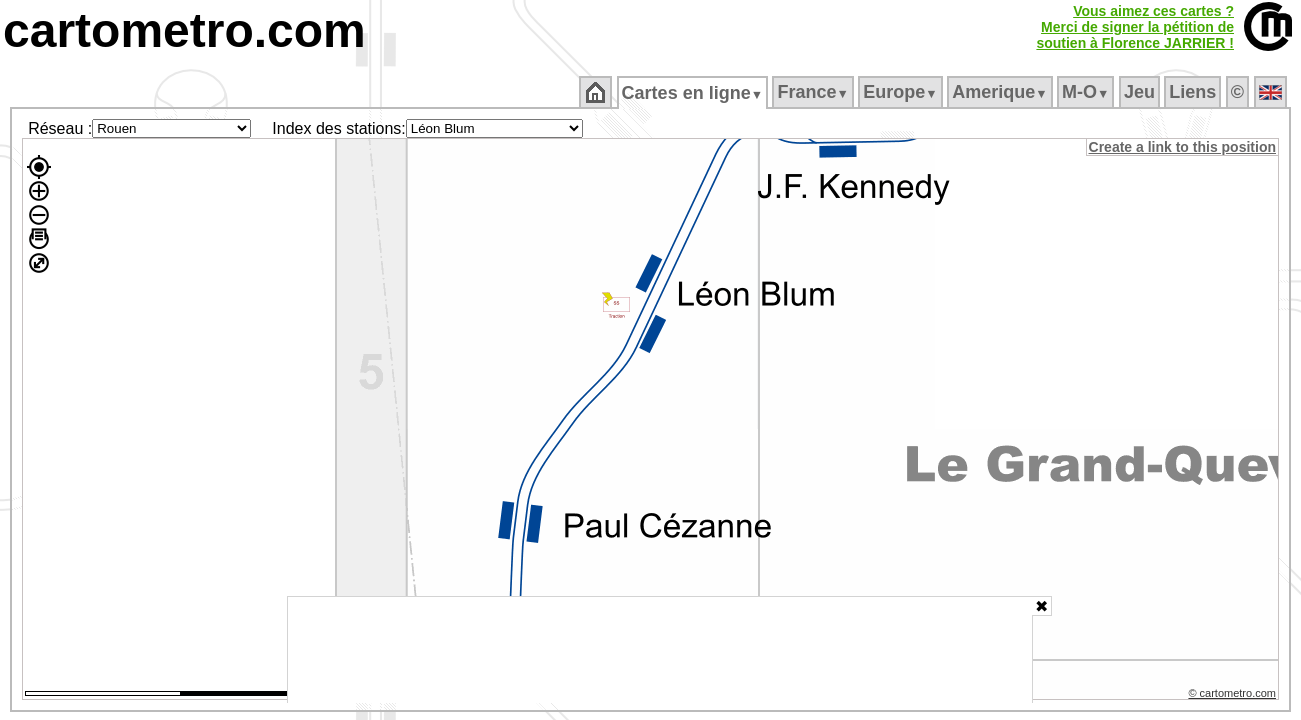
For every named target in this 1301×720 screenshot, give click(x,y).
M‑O (1087, 92)
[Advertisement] (660, 650)
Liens (1194, 92)
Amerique (1001, 92)
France (814, 92)
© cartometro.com (1234, 696)
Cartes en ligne (693, 93)
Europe (902, 92)
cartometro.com (184, 30)
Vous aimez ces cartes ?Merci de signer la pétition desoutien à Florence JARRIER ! (1135, 27)
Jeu (1140, 92)
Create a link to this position (1183, 147)
